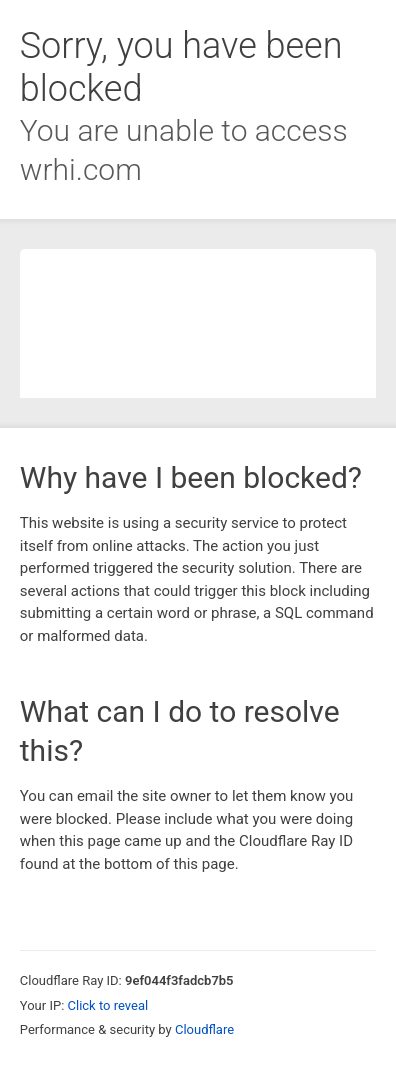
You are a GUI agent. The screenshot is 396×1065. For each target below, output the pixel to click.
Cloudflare (204, 1029)
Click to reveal (108, 1005)
